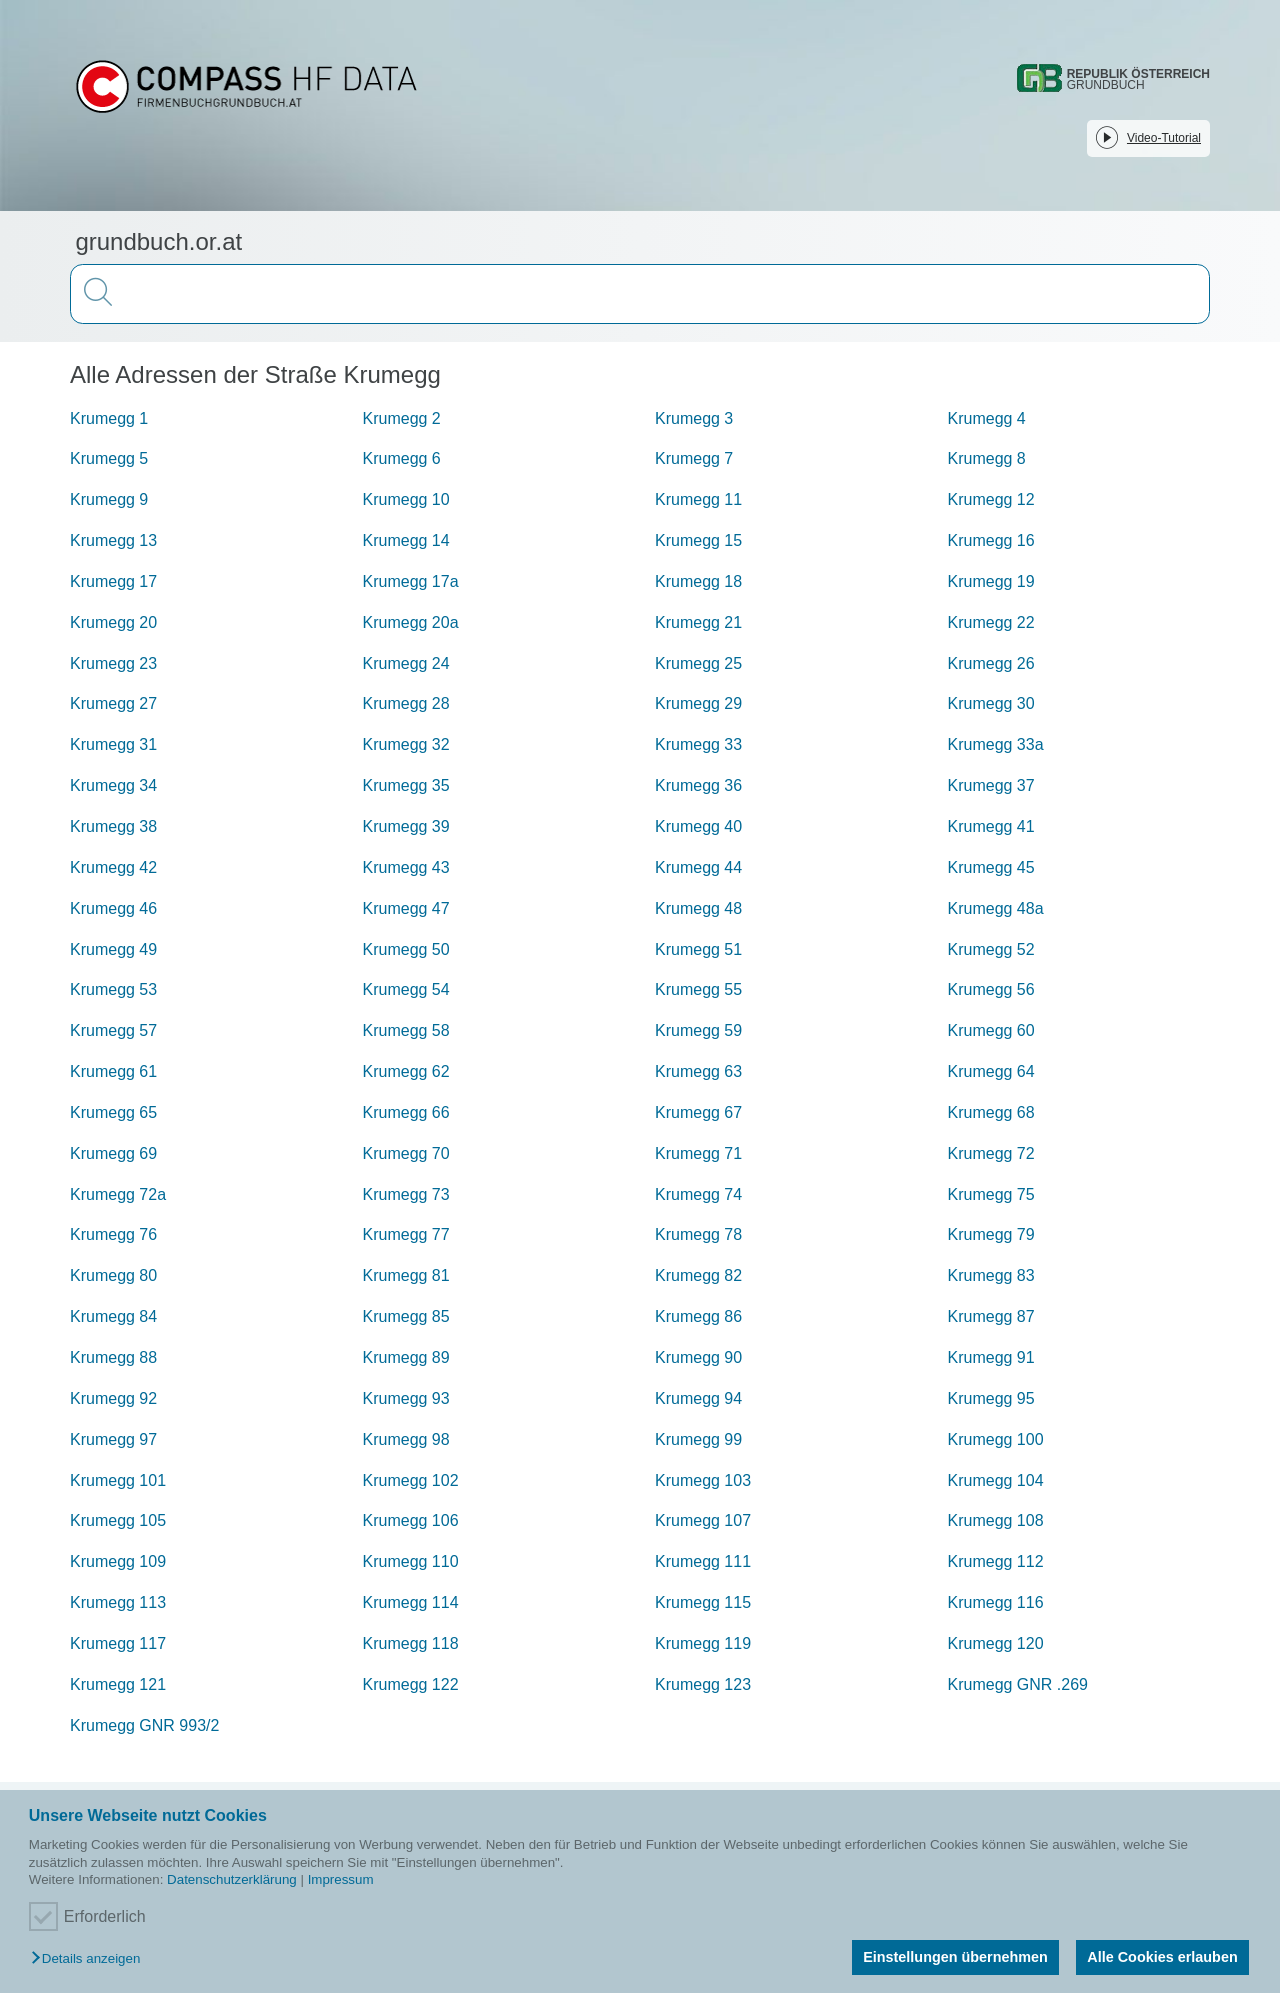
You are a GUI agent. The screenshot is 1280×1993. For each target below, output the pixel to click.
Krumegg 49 (113, 949)
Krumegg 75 (991, 1194)
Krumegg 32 (406, 744)
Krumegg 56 (991, 989)
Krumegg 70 (406, 1153)
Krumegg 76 (113, 1234)
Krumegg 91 (991, 1357)
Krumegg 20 (113, 622)
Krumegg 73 (406, 1194)
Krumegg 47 (406, 908)
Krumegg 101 (118, 1480)
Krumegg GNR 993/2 (144, 1725)
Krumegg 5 (109, 458)
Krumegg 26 (991, 663)
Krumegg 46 (113, 908)
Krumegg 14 (406, 540)
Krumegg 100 (996, 1439)
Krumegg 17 (113, 581)
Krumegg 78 (698, 1234)
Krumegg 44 (698, 867)
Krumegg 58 (406, 1030)
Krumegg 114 (411, 1602)
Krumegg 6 (402, 458)
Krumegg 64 (991, 1071)
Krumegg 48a (996, 908)
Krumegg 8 (987, 458)
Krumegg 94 (698, 1398)
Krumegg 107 (703, 1520)
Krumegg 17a (411, 581)
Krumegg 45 (991, 867)
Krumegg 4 (987, 418)
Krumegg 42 (113, 867)
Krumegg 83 (991, 1275)
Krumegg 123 (703, 1684)
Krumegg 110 (411, 1561)
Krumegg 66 (406, 1112)
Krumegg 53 (113, 989)
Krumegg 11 (698, 499)
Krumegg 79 (991, 1234)
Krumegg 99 (698, 1439)
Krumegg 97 (113, 1439)
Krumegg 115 (703, 1602)
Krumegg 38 (113, 826)
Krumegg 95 (991, 1398)
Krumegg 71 (698, 1153)
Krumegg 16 (991, 540)
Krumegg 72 (991, 1153)
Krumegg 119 (703, 1643)
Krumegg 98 (406, 1439)
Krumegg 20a (411, 622)
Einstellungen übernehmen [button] (955, 1957)
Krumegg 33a (996, 744)
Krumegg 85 (406, 1316)
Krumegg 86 (698, 1316)
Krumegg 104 (996, 1480)
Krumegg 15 (698, 540)
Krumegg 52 (991, 949)
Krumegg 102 (411, 1480)
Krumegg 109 (118, 1561)
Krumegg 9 (109, 499)
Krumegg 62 (406, 1071)
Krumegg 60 (991, 1030)
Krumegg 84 (113, 1316)
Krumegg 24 (406, 663)
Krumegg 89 (406, 1357)
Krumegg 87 (991, 1316)
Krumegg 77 (406, 1234)
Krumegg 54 (406, 989)
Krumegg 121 (118, 1684)
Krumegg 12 (991, 499)
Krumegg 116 (996, 1602)
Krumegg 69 (113, 1153)
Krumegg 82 (698, 1275)
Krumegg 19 (991, 581)
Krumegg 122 (411, 1684)
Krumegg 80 (113, 1275)
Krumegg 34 (113, 785)
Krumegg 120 (996, 1643)
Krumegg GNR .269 (1018, 1684)
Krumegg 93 (406, 1398)
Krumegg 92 (113, 1398)
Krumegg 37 (991, 785)
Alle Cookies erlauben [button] (1162, 1957)
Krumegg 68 (991, 1112)
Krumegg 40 (698, 826)
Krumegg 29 (698, 703)
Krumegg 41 (991, 826)
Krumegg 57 (113, 1030)
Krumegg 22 (991, 622)
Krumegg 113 (118, 1602)
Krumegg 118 (411, 1643)
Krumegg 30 (991, 703)
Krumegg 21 (698, 622)
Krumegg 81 (406, 1275)
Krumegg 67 (698, 1112)
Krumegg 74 (698, 1194)
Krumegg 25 (698, 663)
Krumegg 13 (113, 540)
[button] (90, 1959)
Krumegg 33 (698, 744)
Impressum (341, 1879)
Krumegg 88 (113, 1357)
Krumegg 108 (996, 1520)
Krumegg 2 (402, 418)
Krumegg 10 (406, 499)
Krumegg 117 (118, 1643)
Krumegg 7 (694, 458)
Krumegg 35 (406, 785)
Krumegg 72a (118, 1194)
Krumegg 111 (703, 1561)
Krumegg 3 (694, 418)
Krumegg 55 (698, 989)
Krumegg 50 (406, 949)
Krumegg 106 (411, 1520)
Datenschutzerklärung (232, 1879)
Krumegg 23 (113, 663)
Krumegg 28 (406, 703)
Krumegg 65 (113, 1112)
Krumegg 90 (698, 1357)
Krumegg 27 (113, 703)
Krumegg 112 (996, 1561)
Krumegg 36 (698, 785)
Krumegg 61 (113, 1071)
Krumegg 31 (113, 744)
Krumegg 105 (118, 1520)
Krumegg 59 (698, 1030)
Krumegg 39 (406, 826)
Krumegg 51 (698, 949)
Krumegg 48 (698, 908)
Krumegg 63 (698, 1071)
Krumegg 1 (109, 418)
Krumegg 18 (698, 581)
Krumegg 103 (703, 1480)
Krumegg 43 (406, 867)
